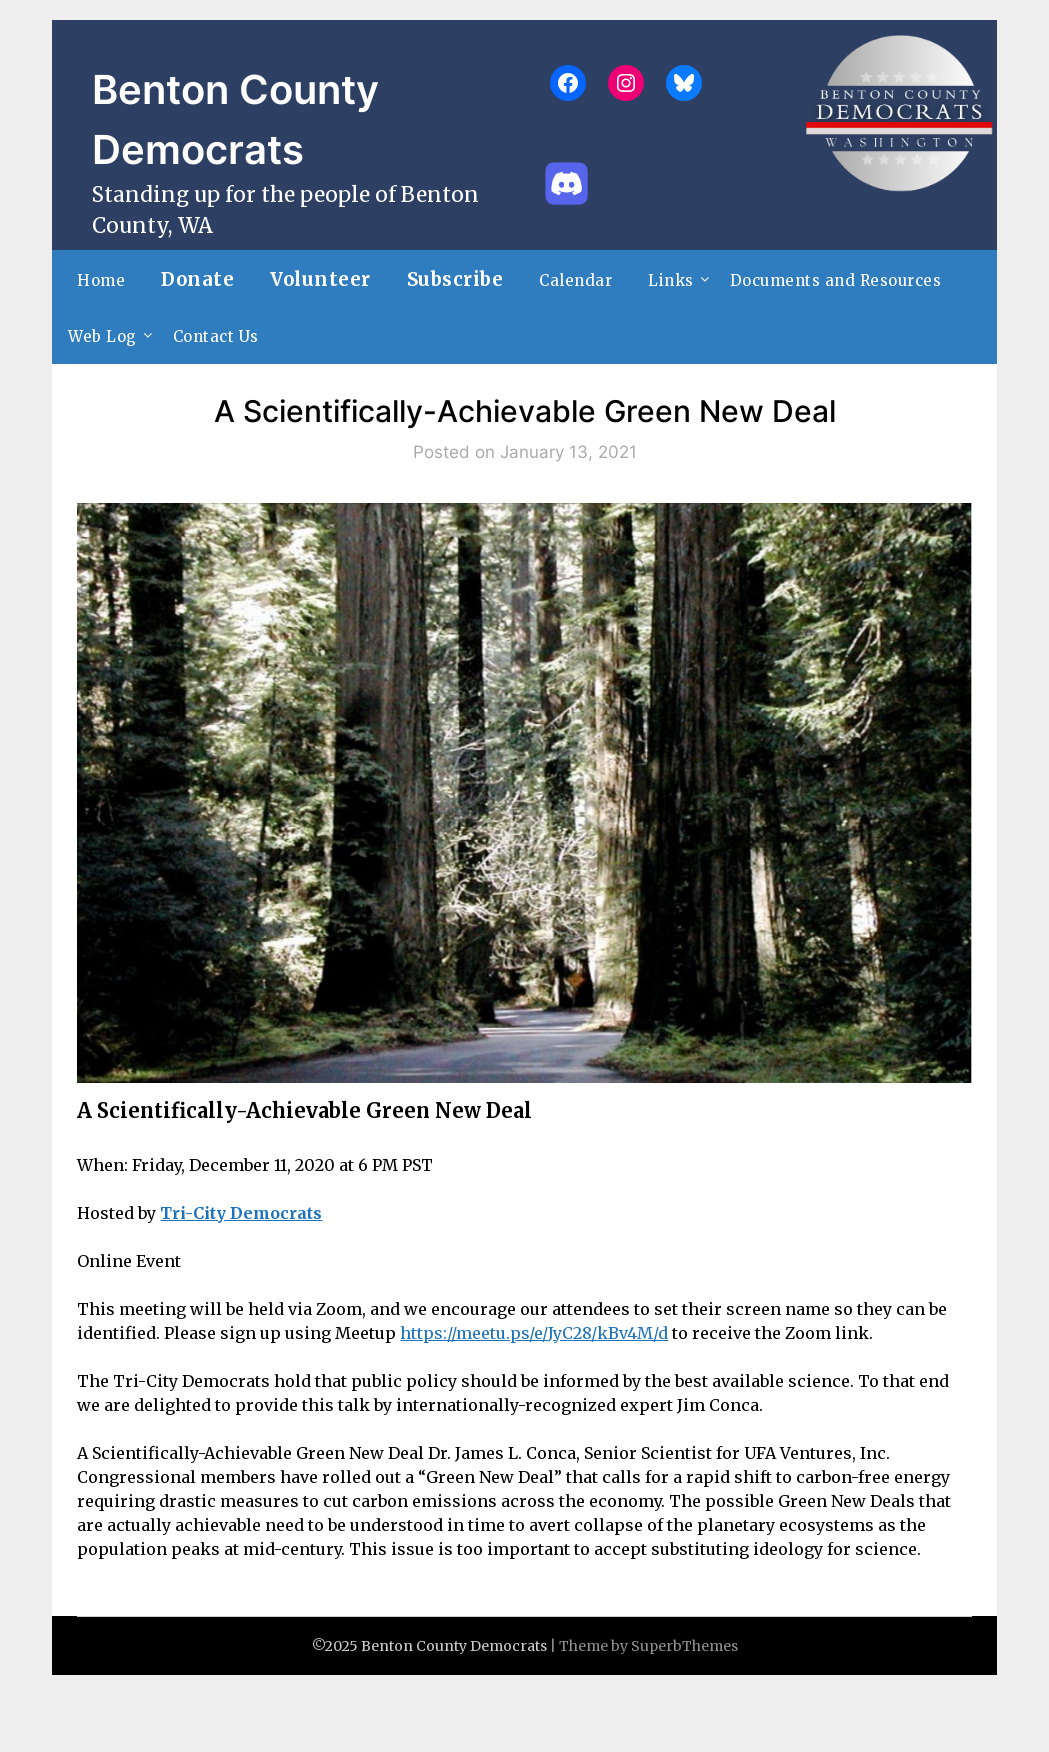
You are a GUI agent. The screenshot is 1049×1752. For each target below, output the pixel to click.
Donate (197, 279)
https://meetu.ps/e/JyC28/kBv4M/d (534, 1333)
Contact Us (216, 336)
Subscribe (455, 279)
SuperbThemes (684, 1646)
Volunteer (320, 279)
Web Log (102, 336)
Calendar (575, 280)
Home (101, 280)
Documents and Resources (836, 280)
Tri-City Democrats (241, 1213)
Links (671, 280)
